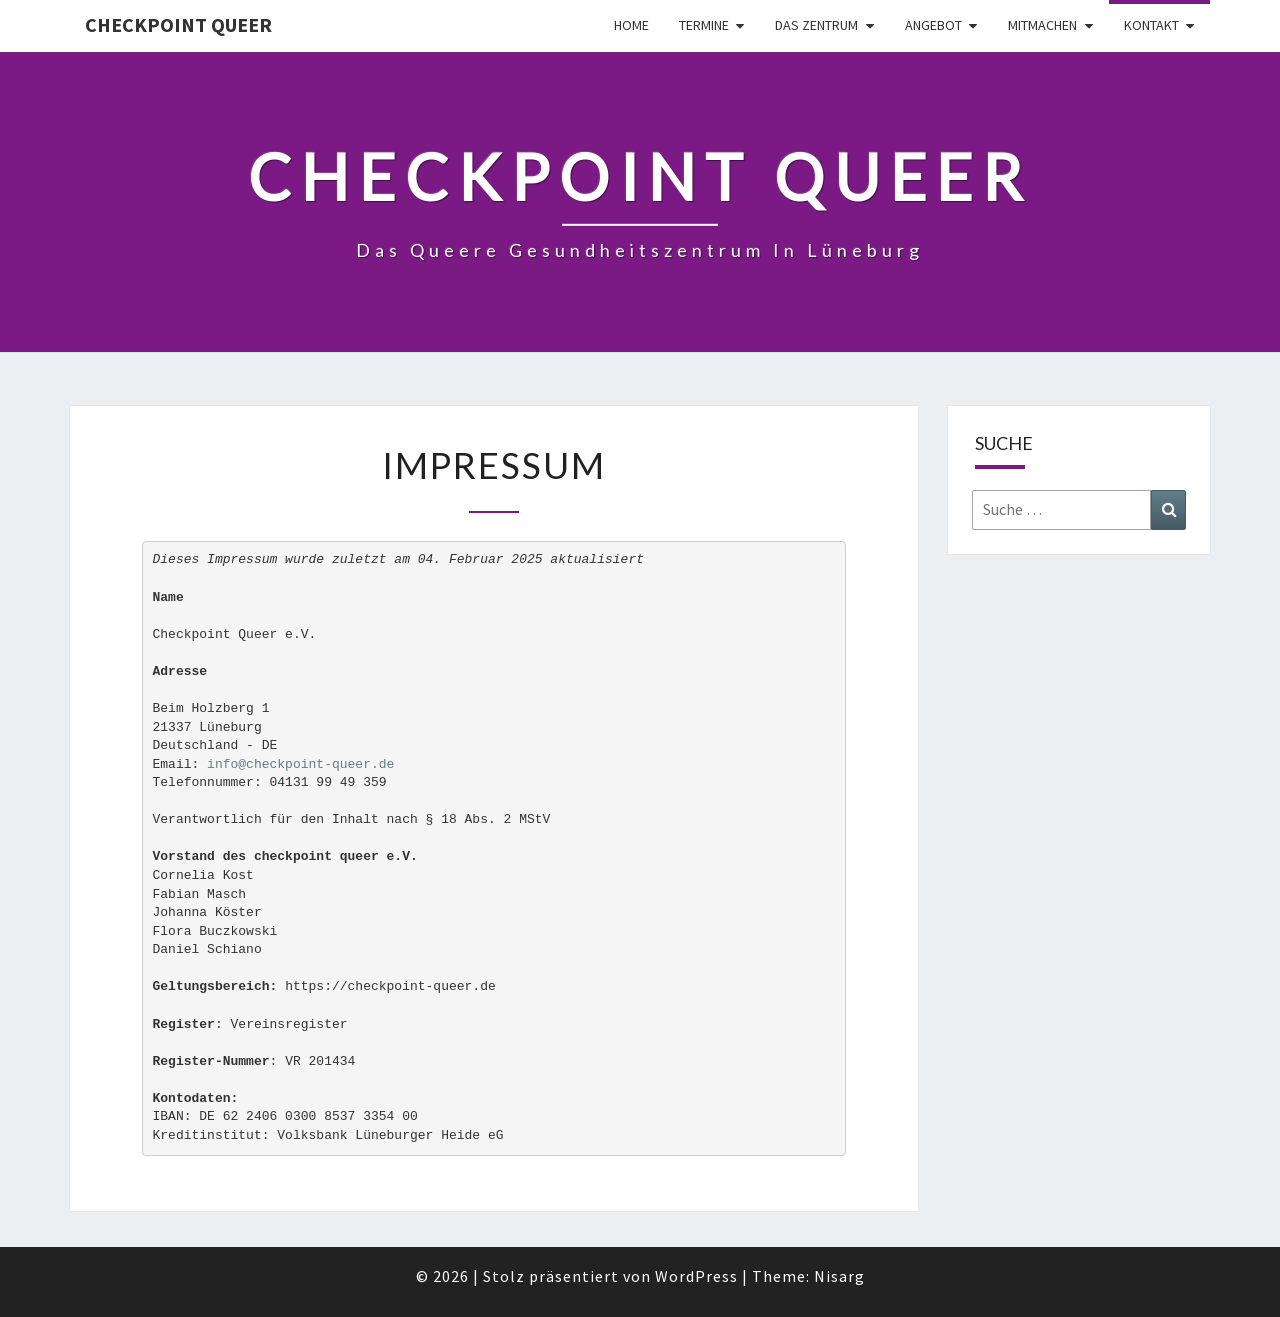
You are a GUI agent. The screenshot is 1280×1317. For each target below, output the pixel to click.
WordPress (696, 1276)
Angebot (933, 25)
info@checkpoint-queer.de (300, 764)
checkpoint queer (178, 24)
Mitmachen (1042, 25)
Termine (704, 25)
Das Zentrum (816, 25)
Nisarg (839, 1276)
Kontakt (1151, 25)
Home (631, 25)
